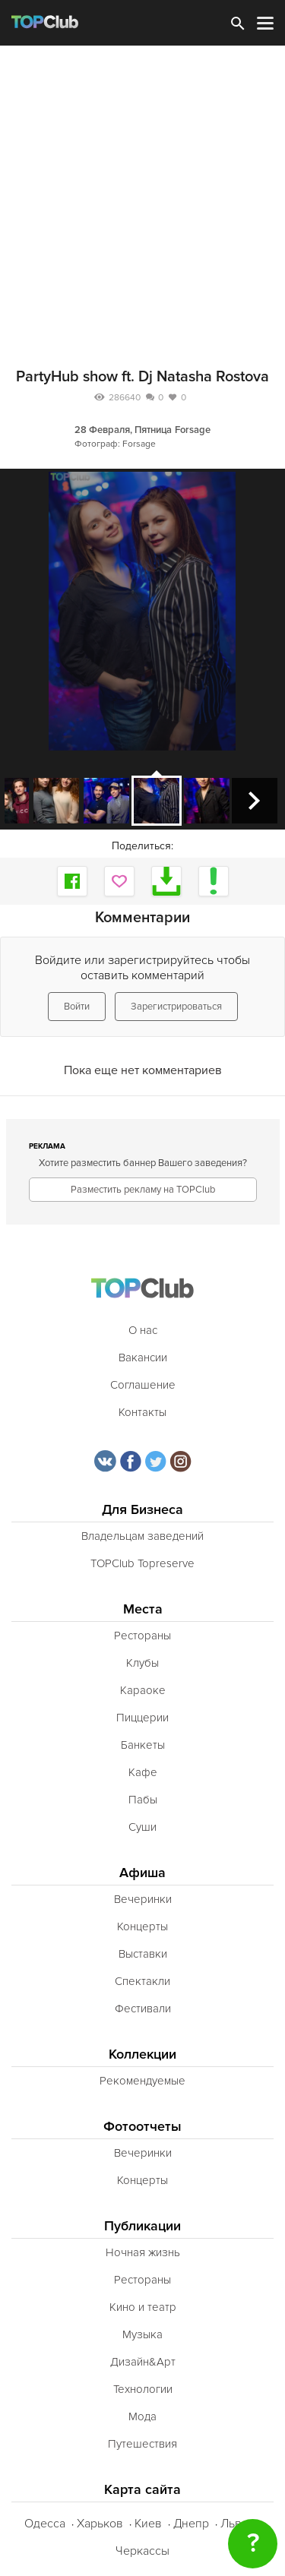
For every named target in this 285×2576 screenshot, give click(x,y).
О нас (142, 1330)
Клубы (142, 1663)
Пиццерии (142, 1718)
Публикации (142, 2226)
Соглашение (143, 1385)
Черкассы (142, 2551)
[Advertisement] (142, 195)
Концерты (142, 1926)
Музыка (142, 2334)
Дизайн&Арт (143, 2362)
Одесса (44, 2523)
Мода (142, 2416)
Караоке (143, 1690)
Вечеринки (143, 1899)
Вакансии (143, 1357)
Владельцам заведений (142, 1536)
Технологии (143, 2389)
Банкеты (143, 1745)
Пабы (142, 1800)
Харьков (100, 2523)
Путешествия (142, 2444)
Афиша (142, 1873)
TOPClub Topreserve (142, 1563)
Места (143, 1609)
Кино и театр (142, 2307)
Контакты (142, 1412)
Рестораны (142, 1635)
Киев (148, 2523)
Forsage (193, 430)
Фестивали (143, 2008)
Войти (77, 1006)
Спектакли (142, 1981)
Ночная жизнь (143, 2252)
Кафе (142, 1772)
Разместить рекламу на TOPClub (143, 1190)
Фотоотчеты (142, 2127)
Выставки (143, 1954)
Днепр (191, 2523)
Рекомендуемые (142, 2081)
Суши (142, 1827)
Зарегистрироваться (176, 1006)
